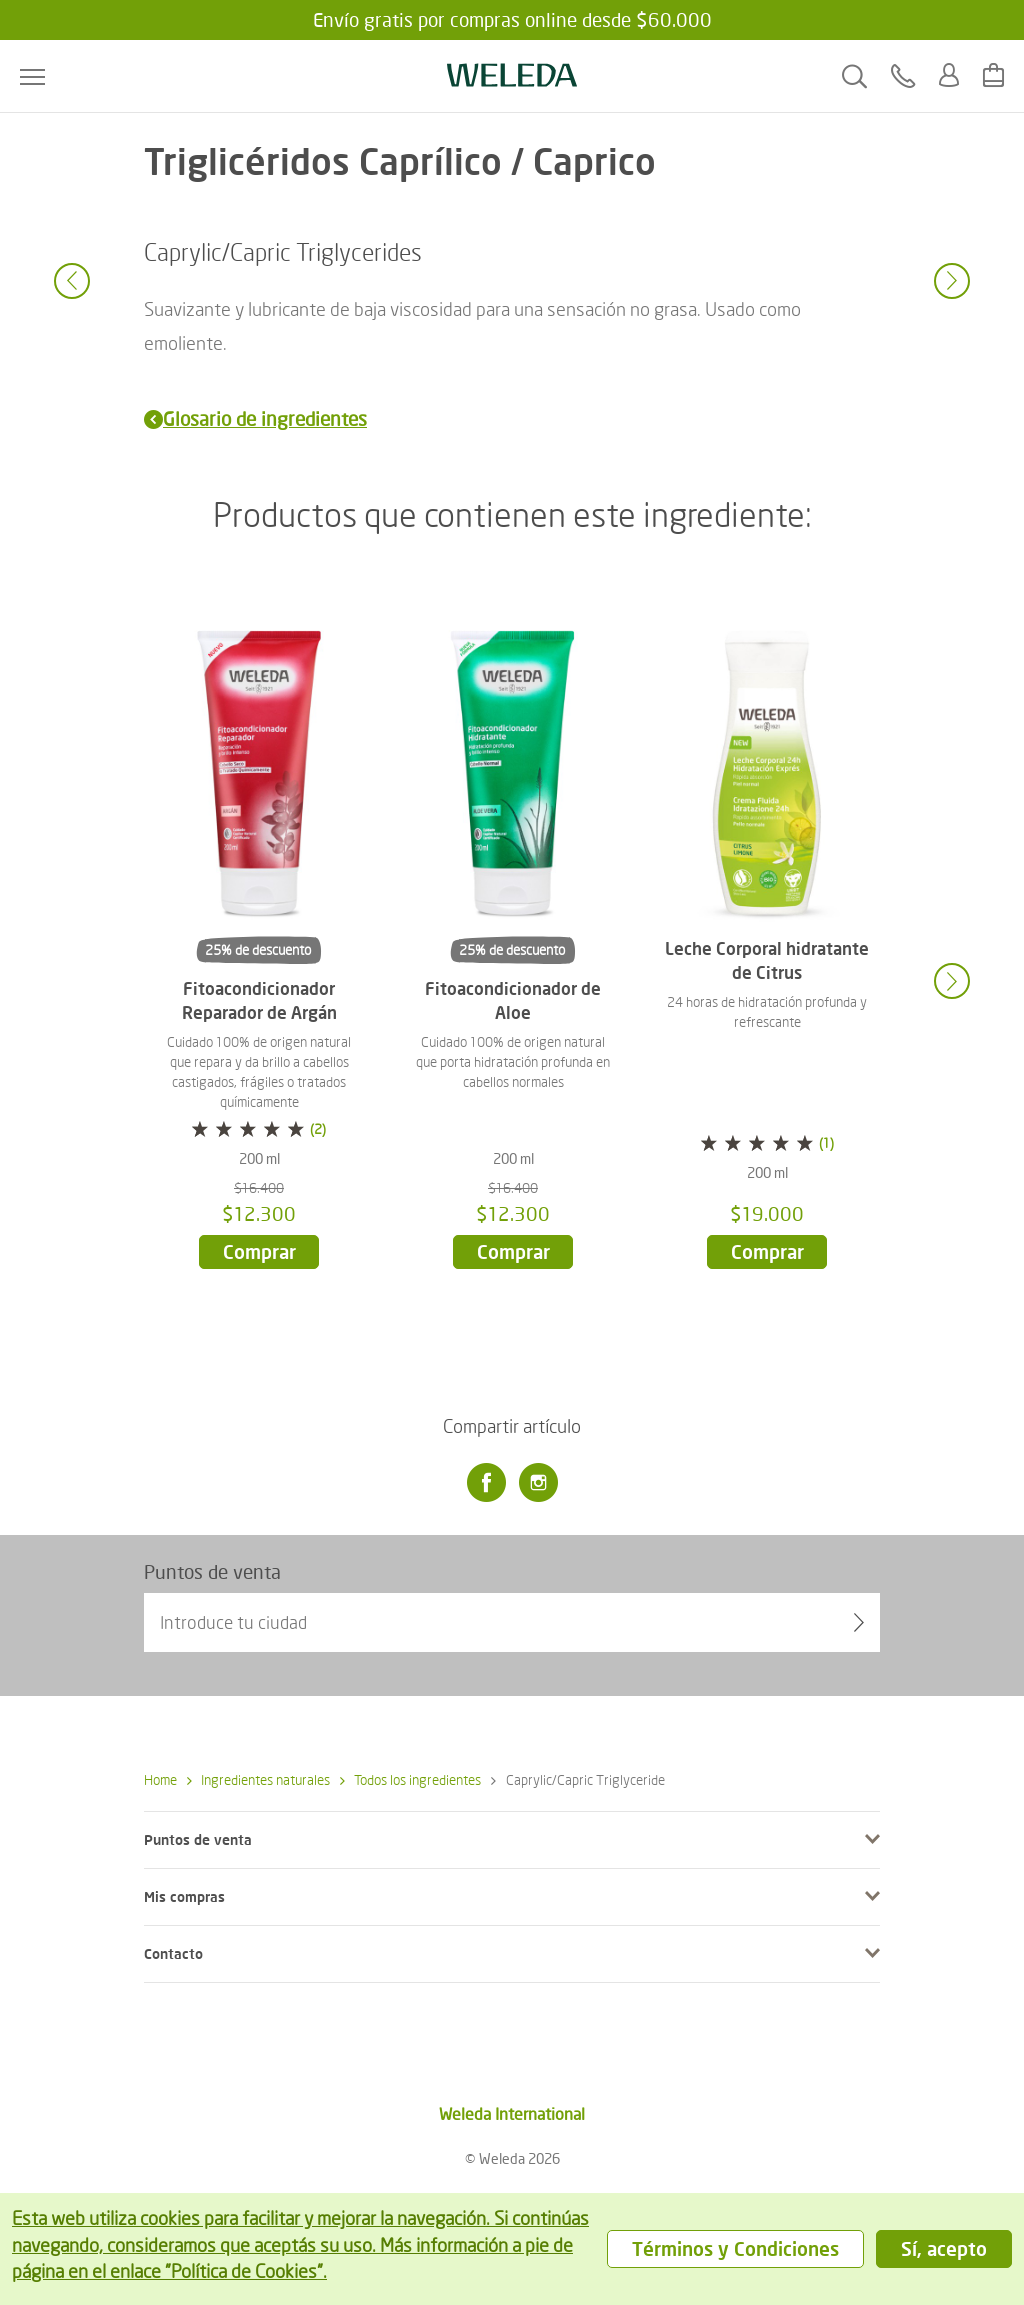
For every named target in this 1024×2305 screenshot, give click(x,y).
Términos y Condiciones (735, 2248)
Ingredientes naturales (259, 1779)
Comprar (259, 1251)
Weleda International (512, 2113)
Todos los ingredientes (411, 1779)
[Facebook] (486, 1483)
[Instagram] (538, 1483)
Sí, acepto (944, 2248)
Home (160, 1779)
